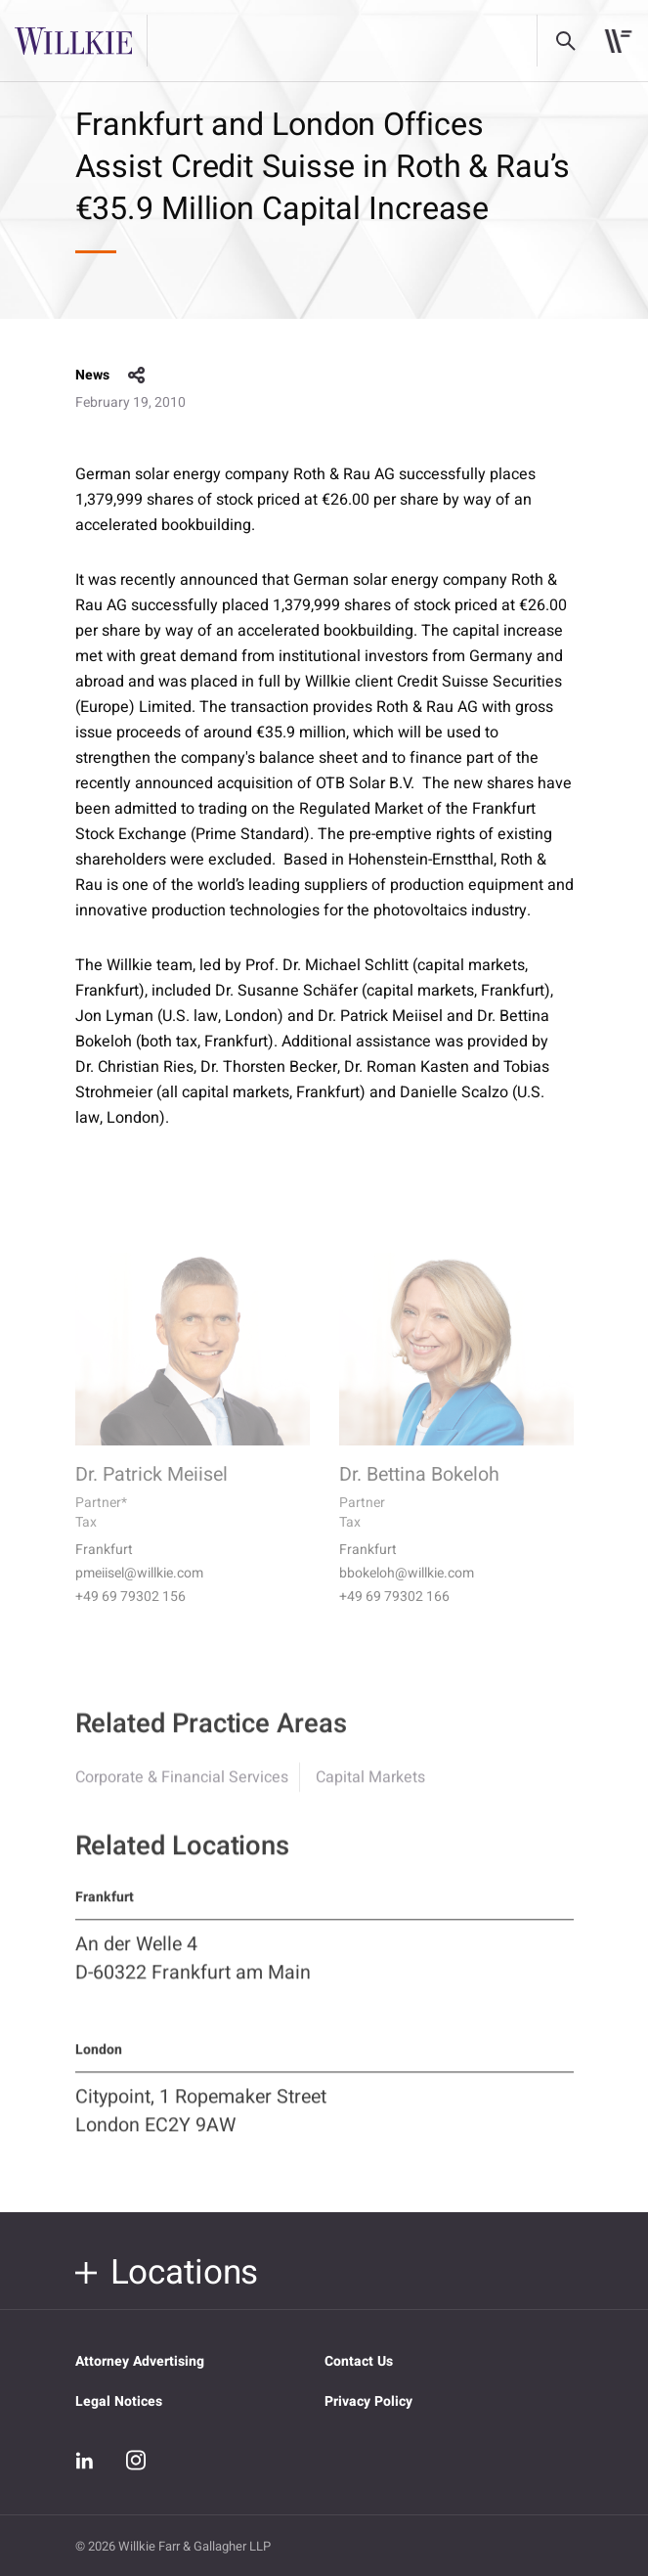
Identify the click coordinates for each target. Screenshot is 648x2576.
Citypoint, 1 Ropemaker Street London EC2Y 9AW (200, 2127)
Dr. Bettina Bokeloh (419, 1494)
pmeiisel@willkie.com (139, 1593)
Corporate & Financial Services (181, 1793)
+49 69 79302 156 (130, 1616)
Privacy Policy (368, 2401)
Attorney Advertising (139, 2361)
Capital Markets (370, 1793)
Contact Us (358, 2361)
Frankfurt (104, 1569)
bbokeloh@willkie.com (406, 1593)
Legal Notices (118, 2401)
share (137, 375)
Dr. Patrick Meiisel (151, 1494)
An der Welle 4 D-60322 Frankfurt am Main (193, 1974)
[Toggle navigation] (618, 41)
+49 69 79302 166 (394, 1616)
